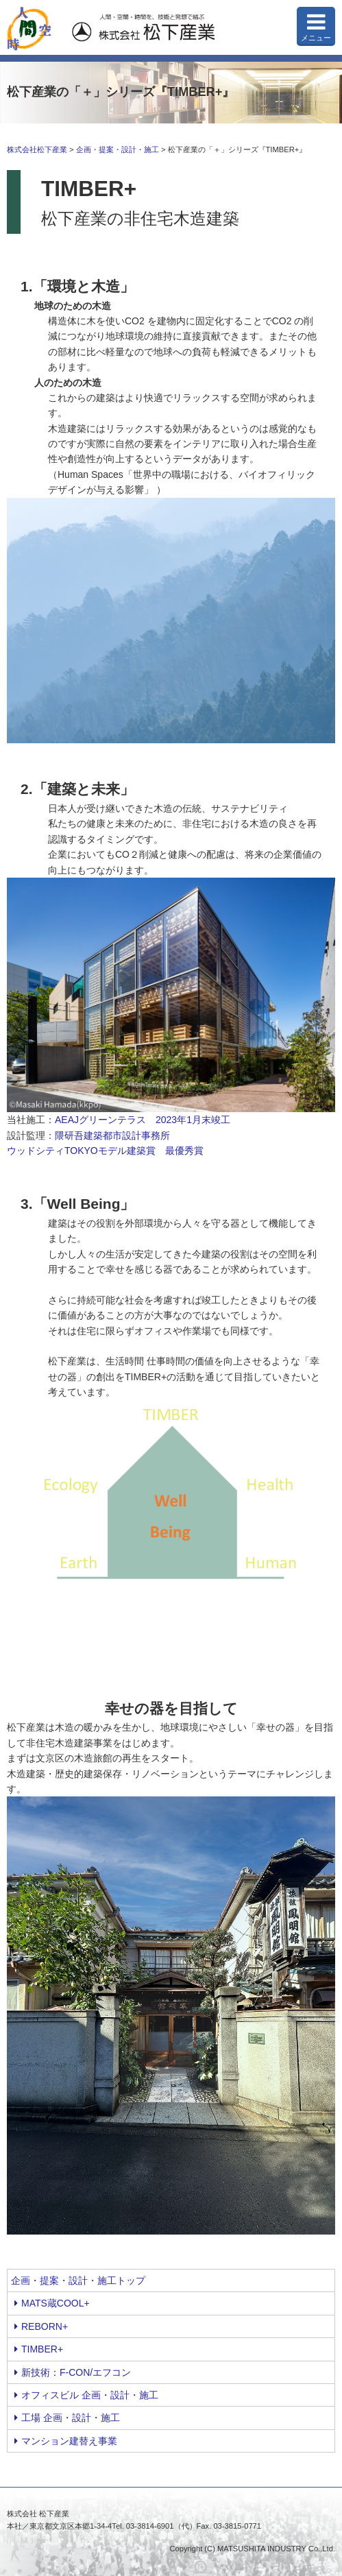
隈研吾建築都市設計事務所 (112, 1135)
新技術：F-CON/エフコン (72, 2372)
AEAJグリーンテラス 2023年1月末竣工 (142, 1119)
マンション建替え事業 (65, 2440)
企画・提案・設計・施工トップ (78, 2280)
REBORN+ (41, 2326)
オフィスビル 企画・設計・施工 (86, 2395)
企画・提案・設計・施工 (117, 149)
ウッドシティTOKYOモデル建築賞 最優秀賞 (105, 1150)
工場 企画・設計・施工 (67, 2417)
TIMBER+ (38, 2349)
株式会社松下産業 (37, 149)
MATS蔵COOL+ (52, 2303)
